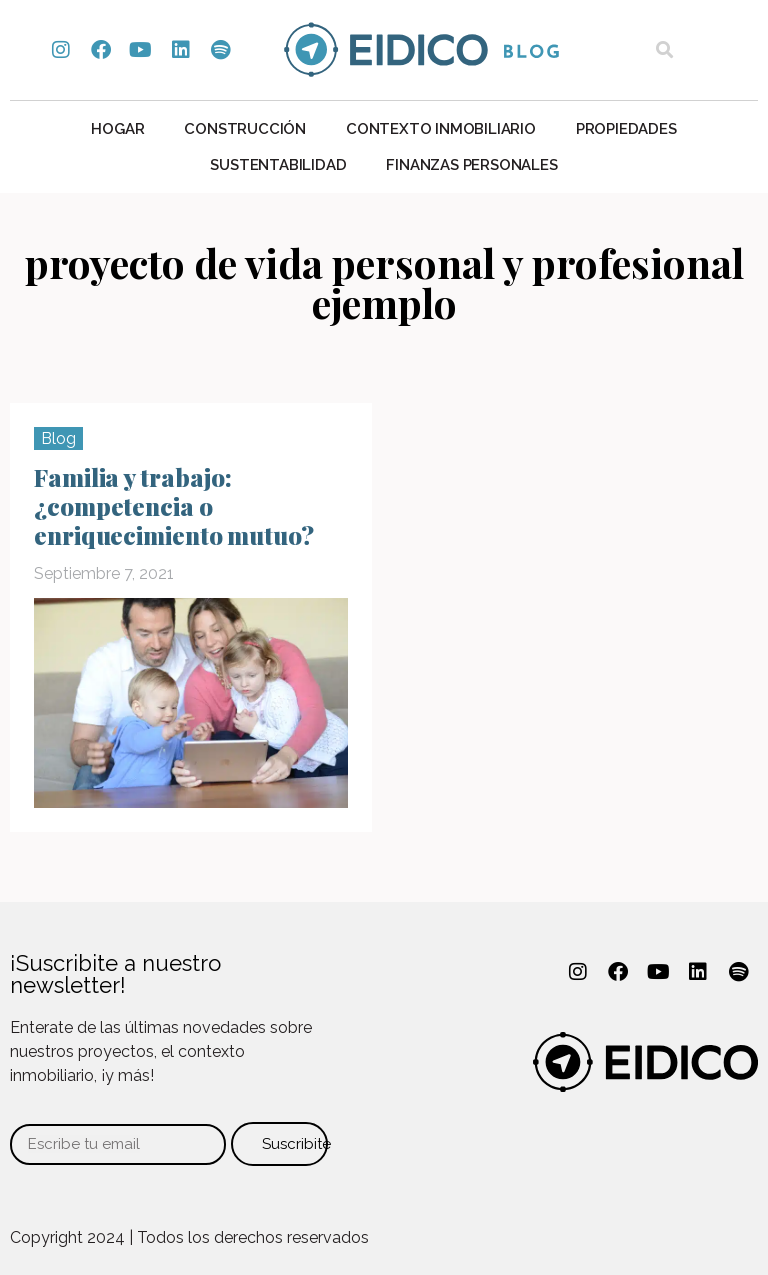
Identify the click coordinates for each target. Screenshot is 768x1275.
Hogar (117, 129)
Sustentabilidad (278, 165)
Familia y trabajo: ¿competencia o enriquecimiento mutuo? (174, 506)
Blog (58, 438)
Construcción (245, 129)
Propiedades (626, 129)
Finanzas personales (471, 165)
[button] (664, 50)
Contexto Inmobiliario (441, 129)
